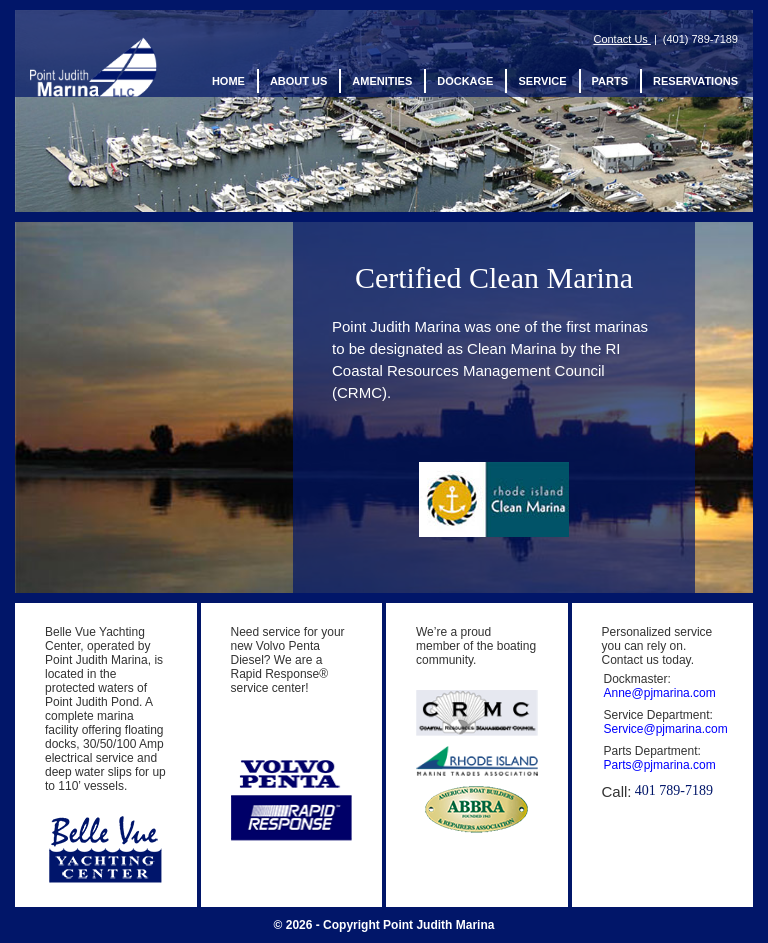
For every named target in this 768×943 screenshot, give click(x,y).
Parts (610, 81)
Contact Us (621, 39)
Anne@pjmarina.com (660, 693)
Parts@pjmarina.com (660, 765)
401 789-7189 (674, 791)
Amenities (382, 81)
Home (228, 81)
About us (298, 81)
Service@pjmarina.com (666, 729)
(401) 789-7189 (700, 39)
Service (542, 81)
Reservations (695, 81)
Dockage (465, 81)
